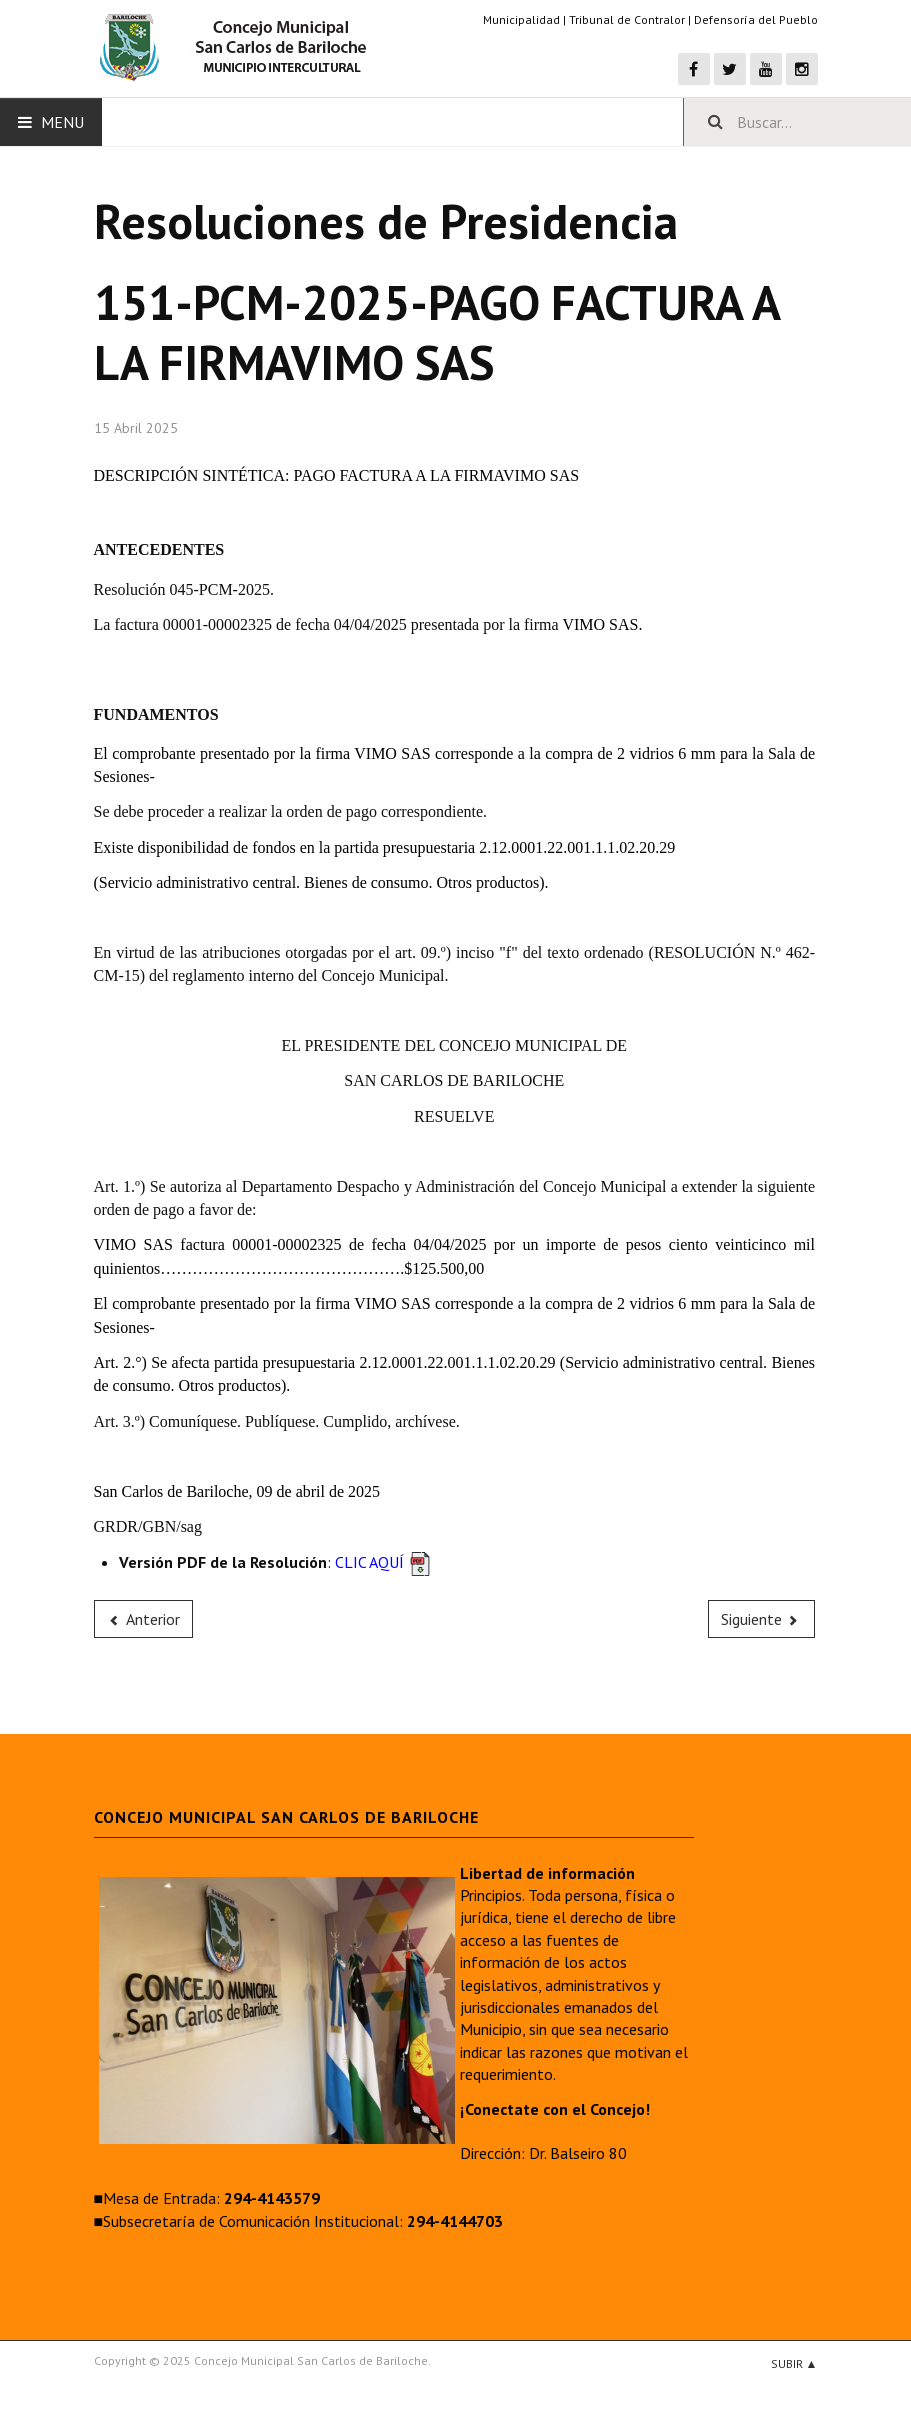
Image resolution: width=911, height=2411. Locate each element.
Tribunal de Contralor (627, 19)
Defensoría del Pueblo (756, 19)
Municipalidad (521, 19)
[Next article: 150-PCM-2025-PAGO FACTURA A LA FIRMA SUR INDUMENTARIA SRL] (762, 1619)
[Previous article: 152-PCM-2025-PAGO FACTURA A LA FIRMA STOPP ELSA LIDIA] (144, 1619)
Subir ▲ (794, 2363)
